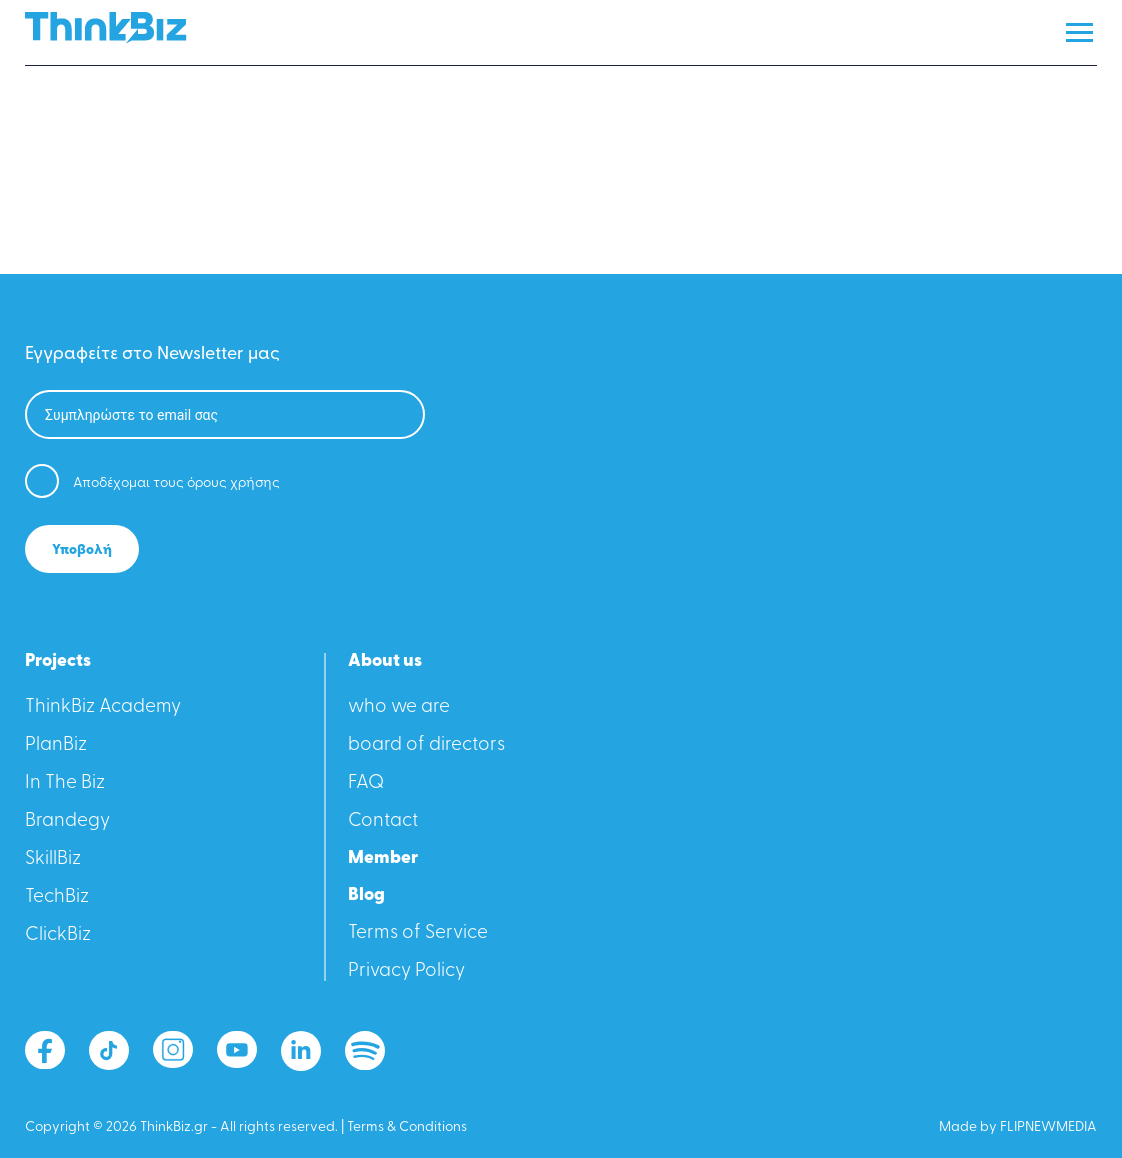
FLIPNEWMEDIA (1048, 1127)
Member (383, 859)
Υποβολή (82, 550)
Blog (366, 896)
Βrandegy (67, 821)
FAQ (366, 783)
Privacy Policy (406, 971)
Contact (383, 821)
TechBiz (57, 897)
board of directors (426, 745)
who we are (399, 707)
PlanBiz (56, 745)
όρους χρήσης (233, 483)
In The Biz (65, 783)
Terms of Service (418, 933)
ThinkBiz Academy (103, 707)
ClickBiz (58, 935)
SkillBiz (53, 859)
